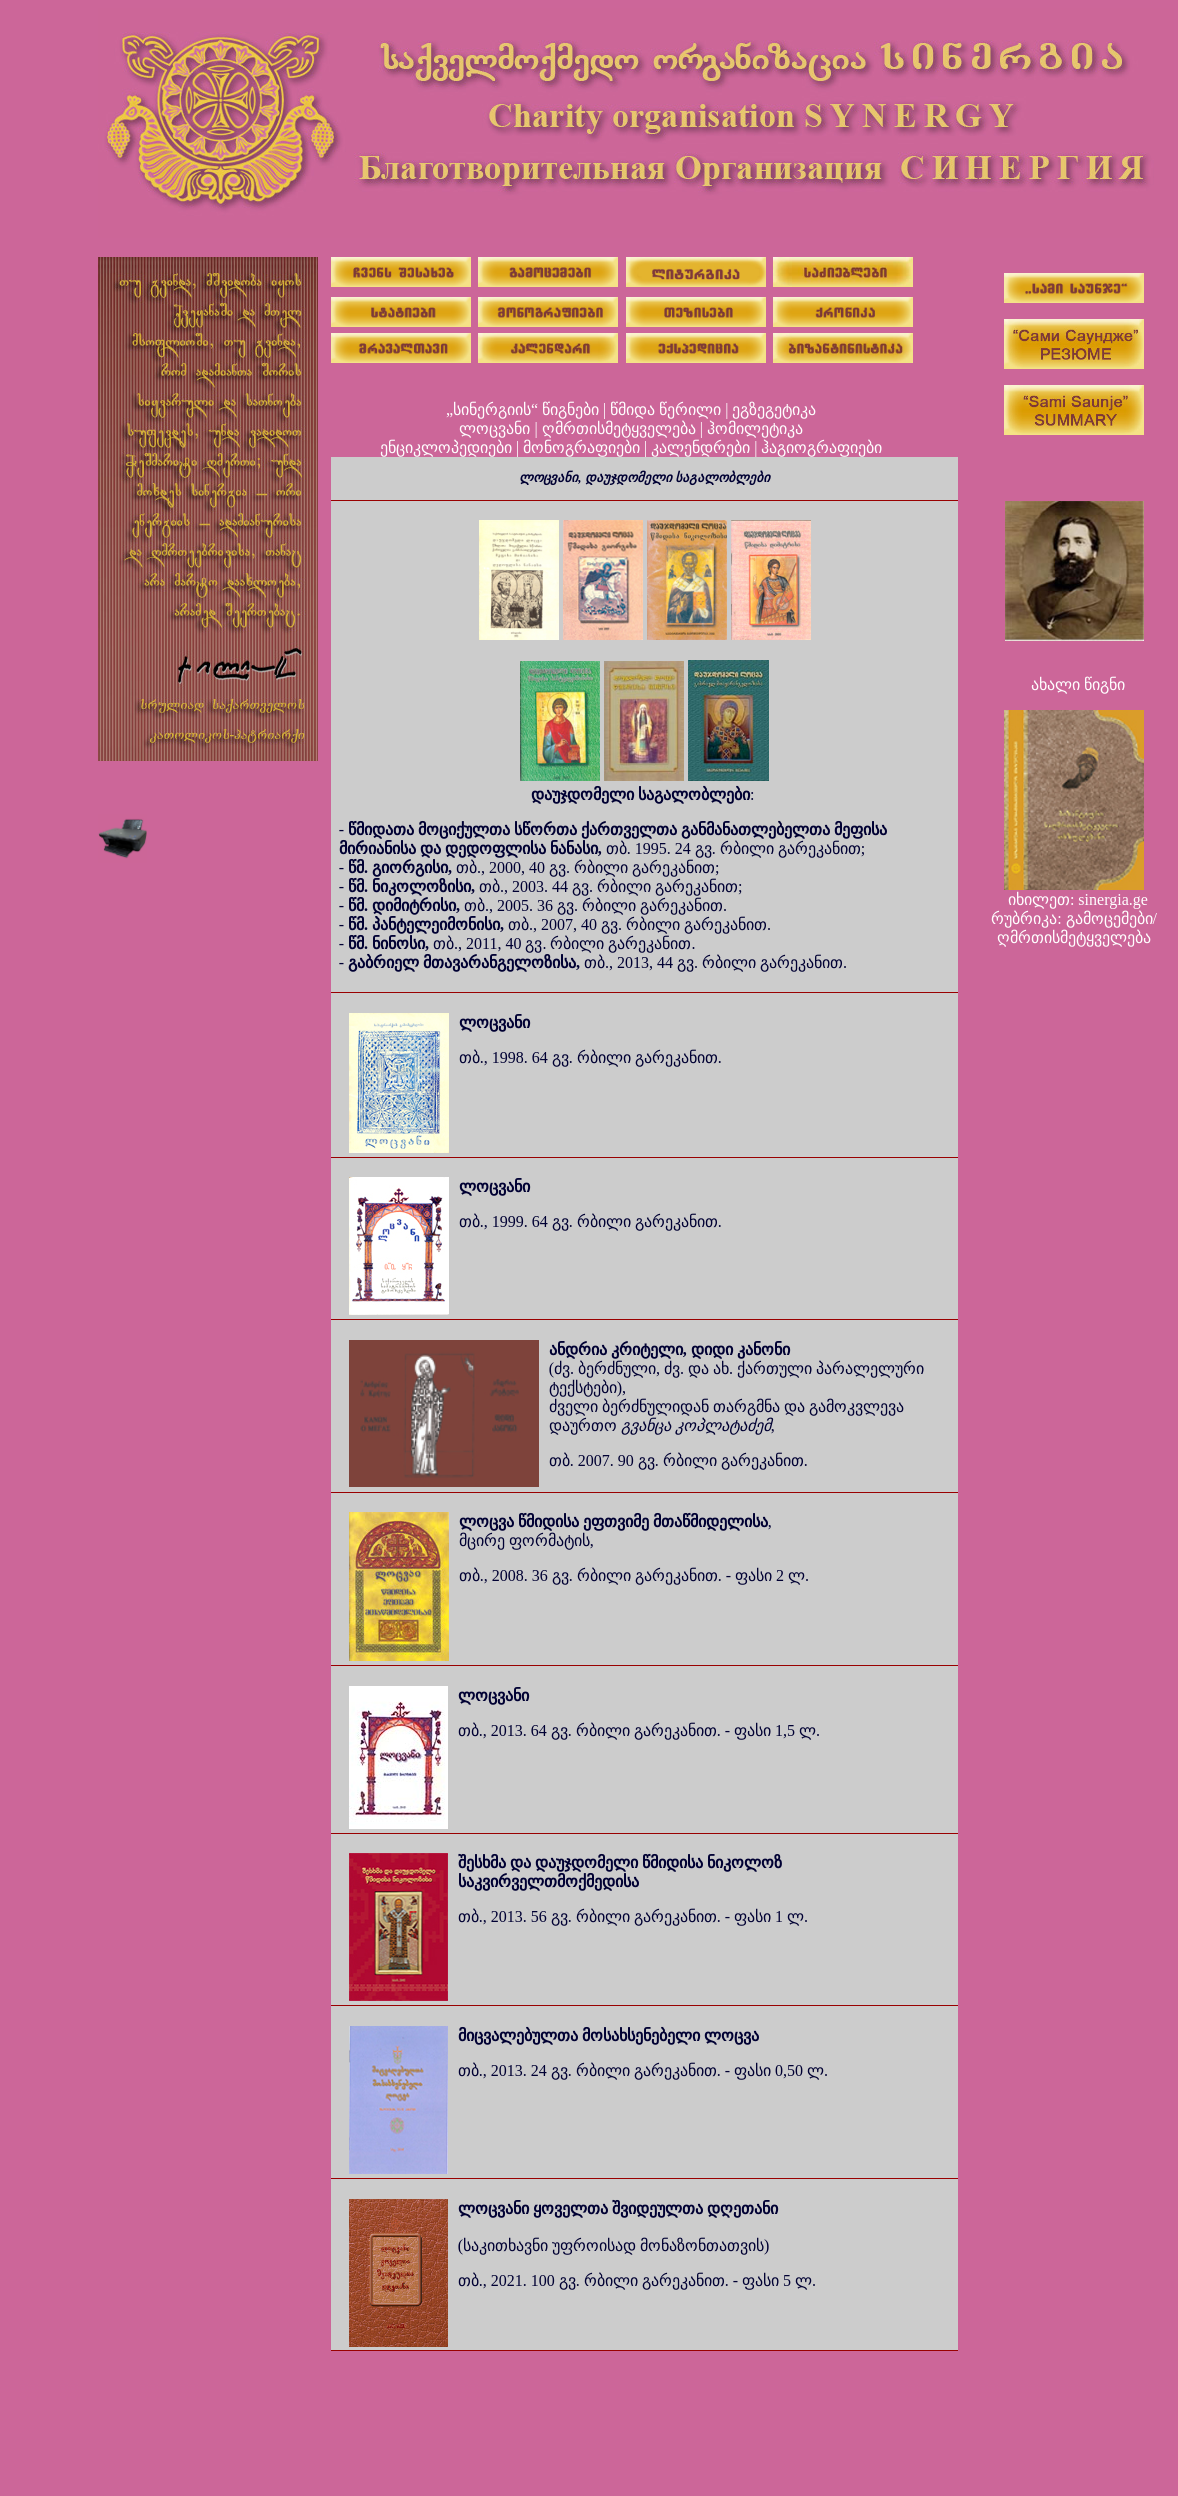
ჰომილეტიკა (755, 428)
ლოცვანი (494, 428)
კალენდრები (700, 447)
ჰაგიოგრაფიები (821, 447)
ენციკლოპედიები (446, 447)
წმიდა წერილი (665, 409)
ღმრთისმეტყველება (619, 428)
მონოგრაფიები (581, 447)
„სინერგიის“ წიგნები (522, 409)
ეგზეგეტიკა (774, 409)
